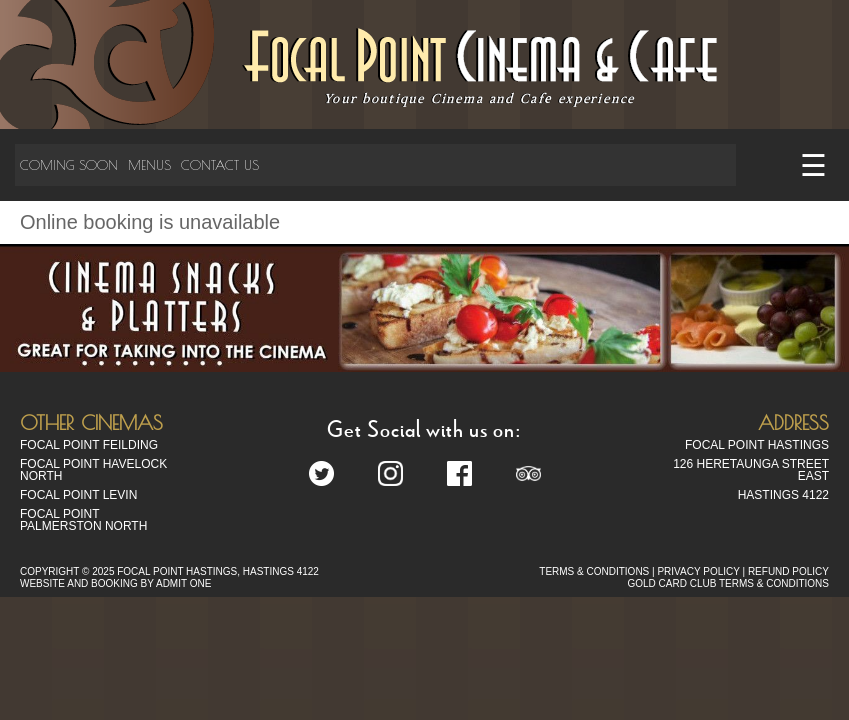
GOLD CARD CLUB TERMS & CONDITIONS (728, 583)
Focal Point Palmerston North (83, 520)
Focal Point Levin (78, 495)
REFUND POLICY (788, 571)
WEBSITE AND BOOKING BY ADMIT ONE (115, 583)
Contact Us (220, 165)
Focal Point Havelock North (93, 470)
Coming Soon (69, 165)
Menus (149, 165)
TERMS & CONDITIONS (594, 571)
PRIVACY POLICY (698, 571)
